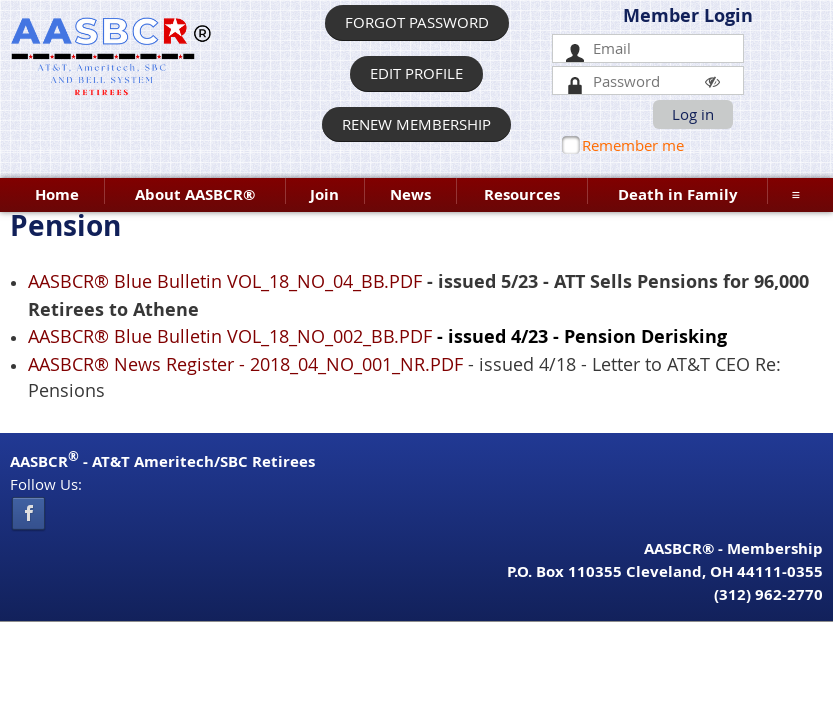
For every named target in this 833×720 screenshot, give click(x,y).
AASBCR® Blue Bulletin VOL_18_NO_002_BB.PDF (230, 336)
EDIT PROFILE (416, 73)
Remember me (633, 145)
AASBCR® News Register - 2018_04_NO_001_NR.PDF (245, 364)
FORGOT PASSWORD (417, 22)
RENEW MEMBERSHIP (416, 124)
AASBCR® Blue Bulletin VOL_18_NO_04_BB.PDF (225, 281)
